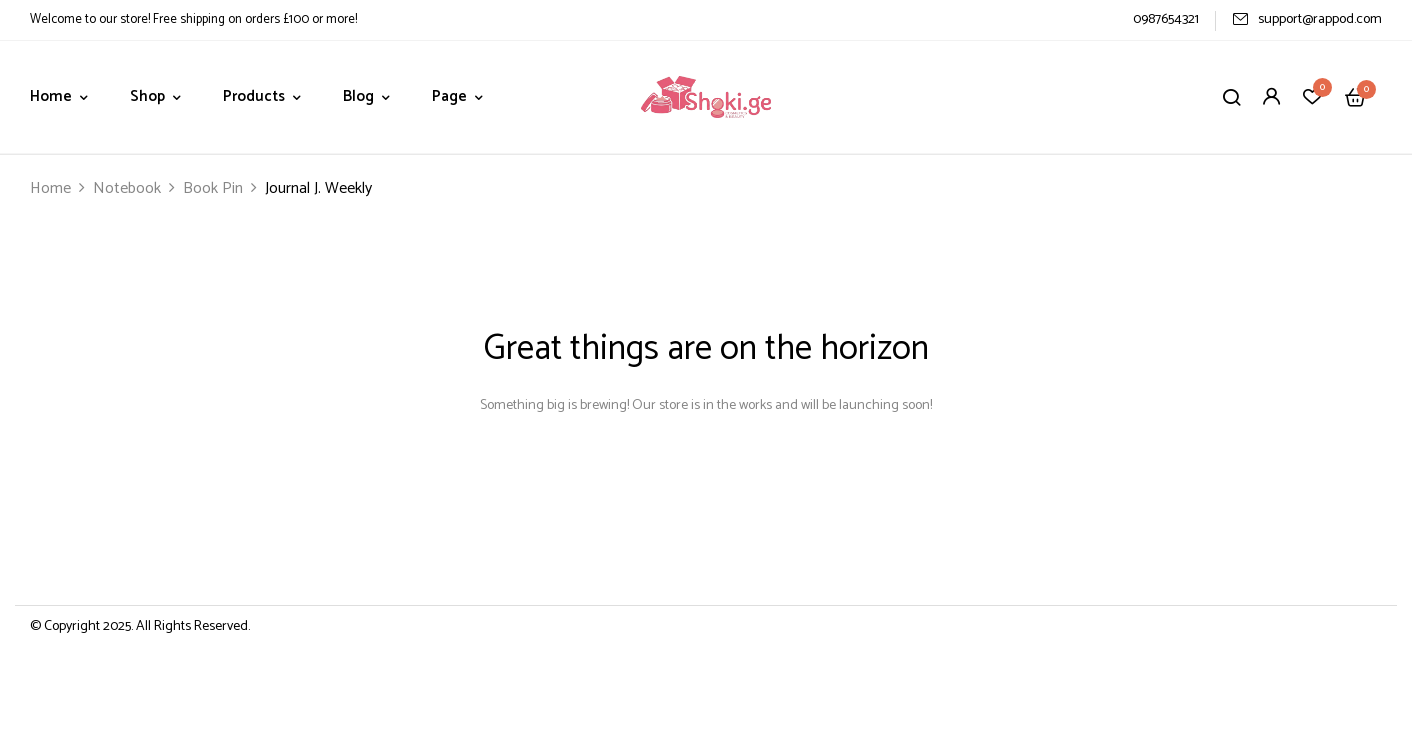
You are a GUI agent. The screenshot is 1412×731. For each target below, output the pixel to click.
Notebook (127, 188)
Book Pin (213, 188)
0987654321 (1166, 19)
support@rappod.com (1307, 19)
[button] (1355, 97)
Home (50, 188)
